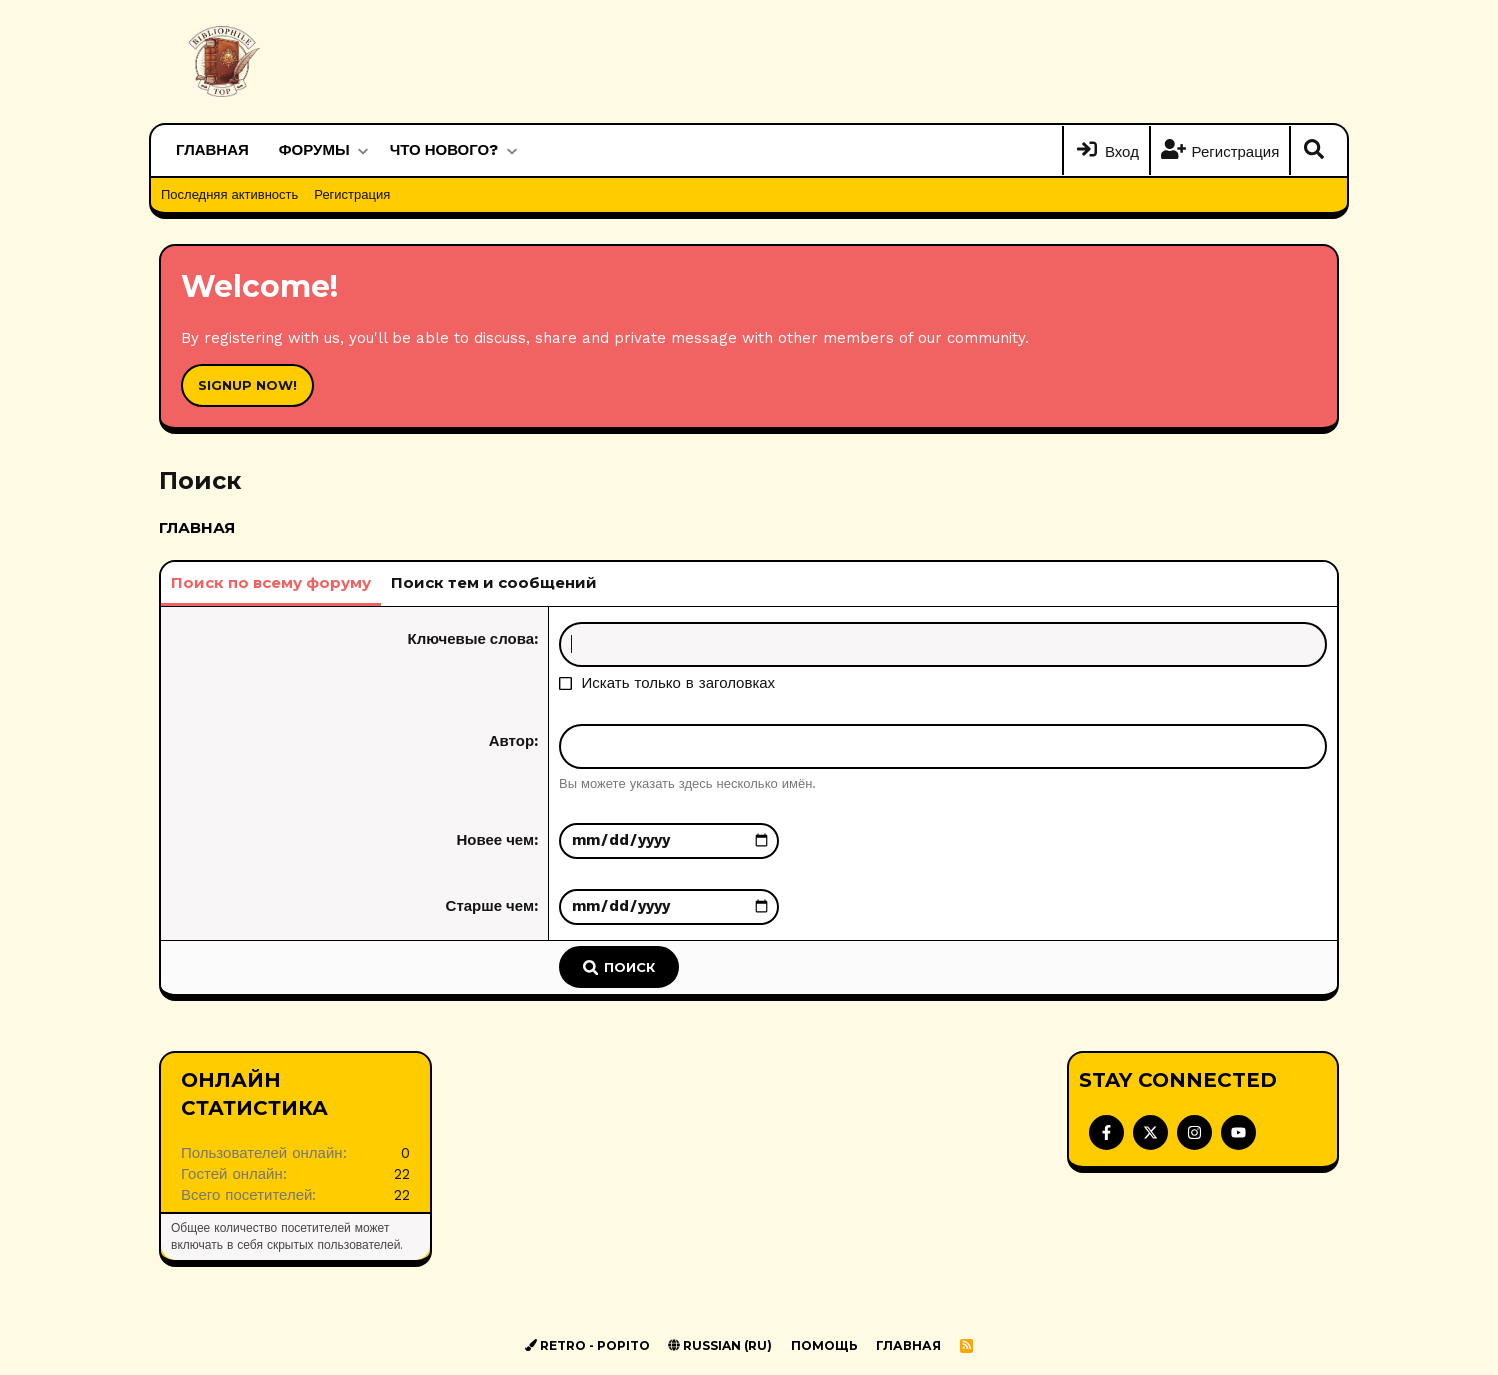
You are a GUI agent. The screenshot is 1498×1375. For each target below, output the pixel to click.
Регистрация (352, 194)
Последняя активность (229, 194)
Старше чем (490, 906)
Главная (212, 150)
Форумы (314, 150)
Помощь (824, 1345)
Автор (511, 741)
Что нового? (444, 150)
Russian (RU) (720, 1345)
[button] (362, 150)
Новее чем (495, 840)
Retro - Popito (587, 1345)
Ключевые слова (471, 639)
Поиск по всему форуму (271, 582)
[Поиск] (1314, 151)
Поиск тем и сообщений (494, 582)
